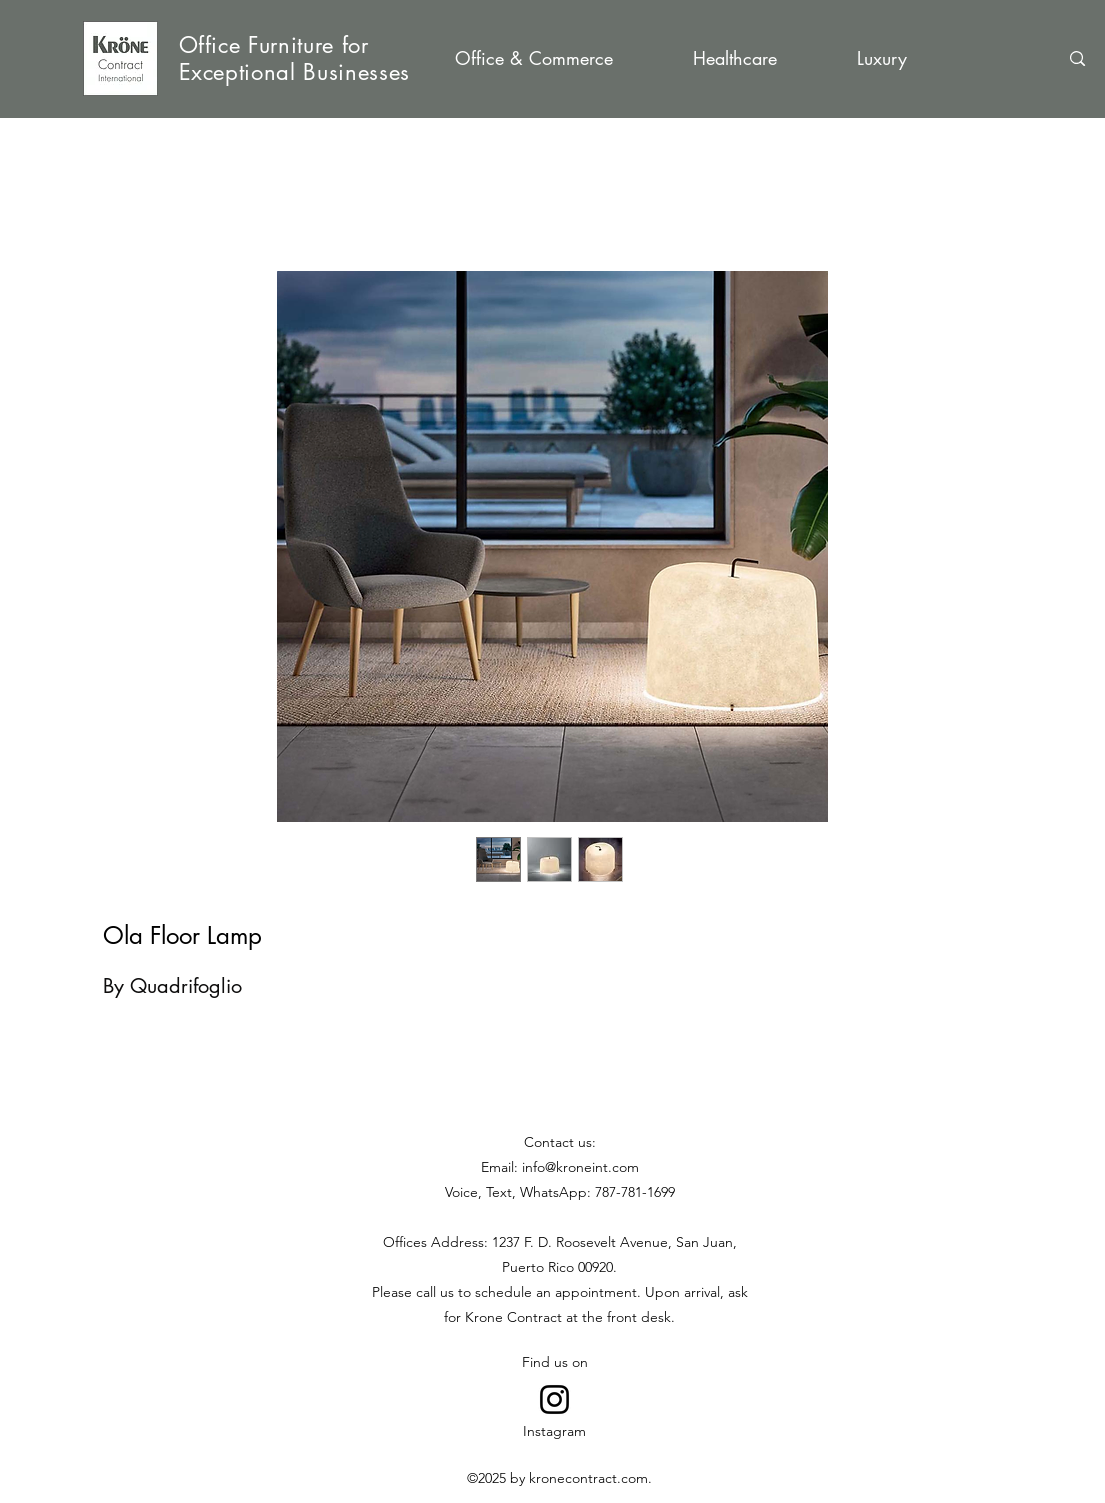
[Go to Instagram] (554, 1399)
